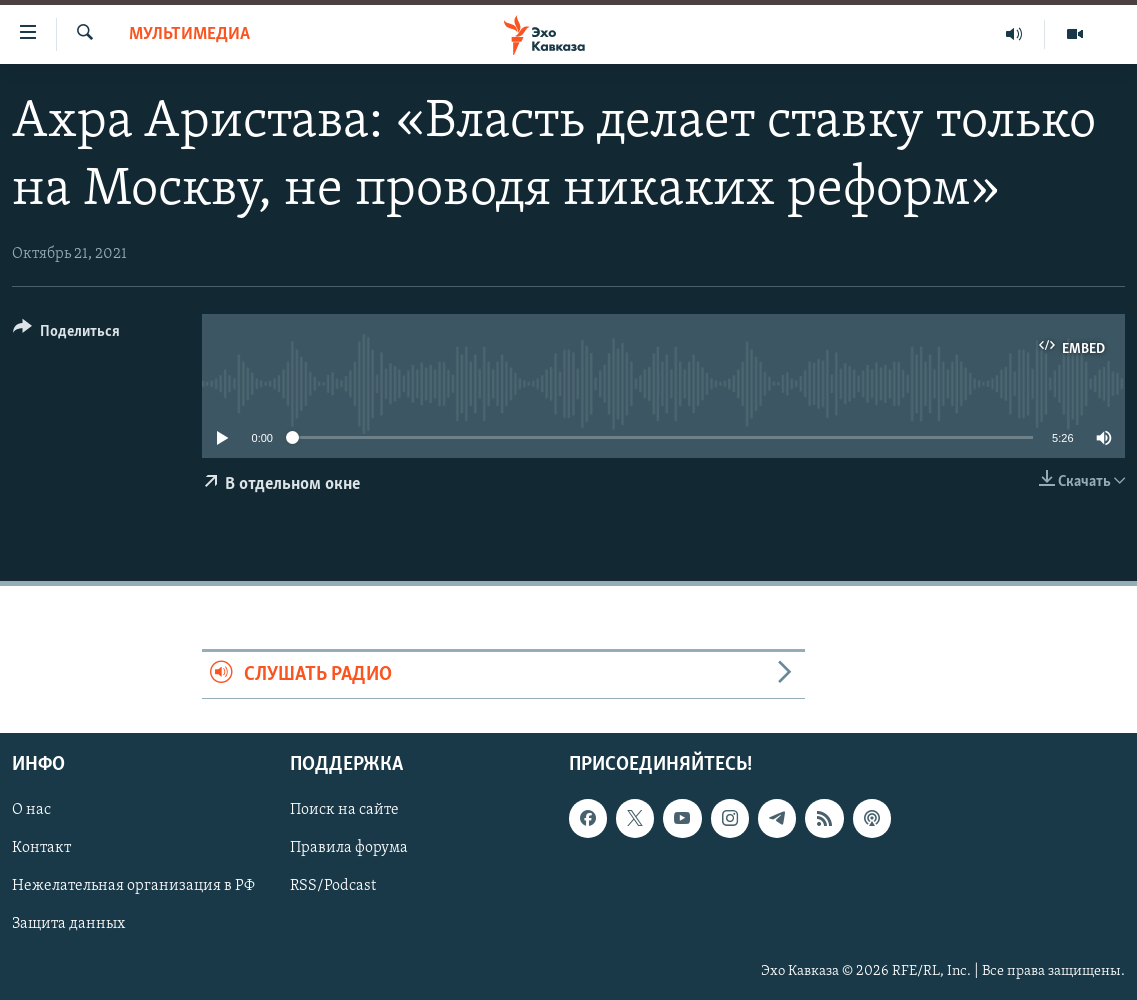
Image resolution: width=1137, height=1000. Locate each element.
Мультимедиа (189, 34)
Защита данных (68, 925)
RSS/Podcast (333, 887)
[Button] (66, 334)
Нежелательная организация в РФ (133, 887)
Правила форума (349, 849)
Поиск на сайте (344, 810)
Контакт (41, 849)
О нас (31, 810)
